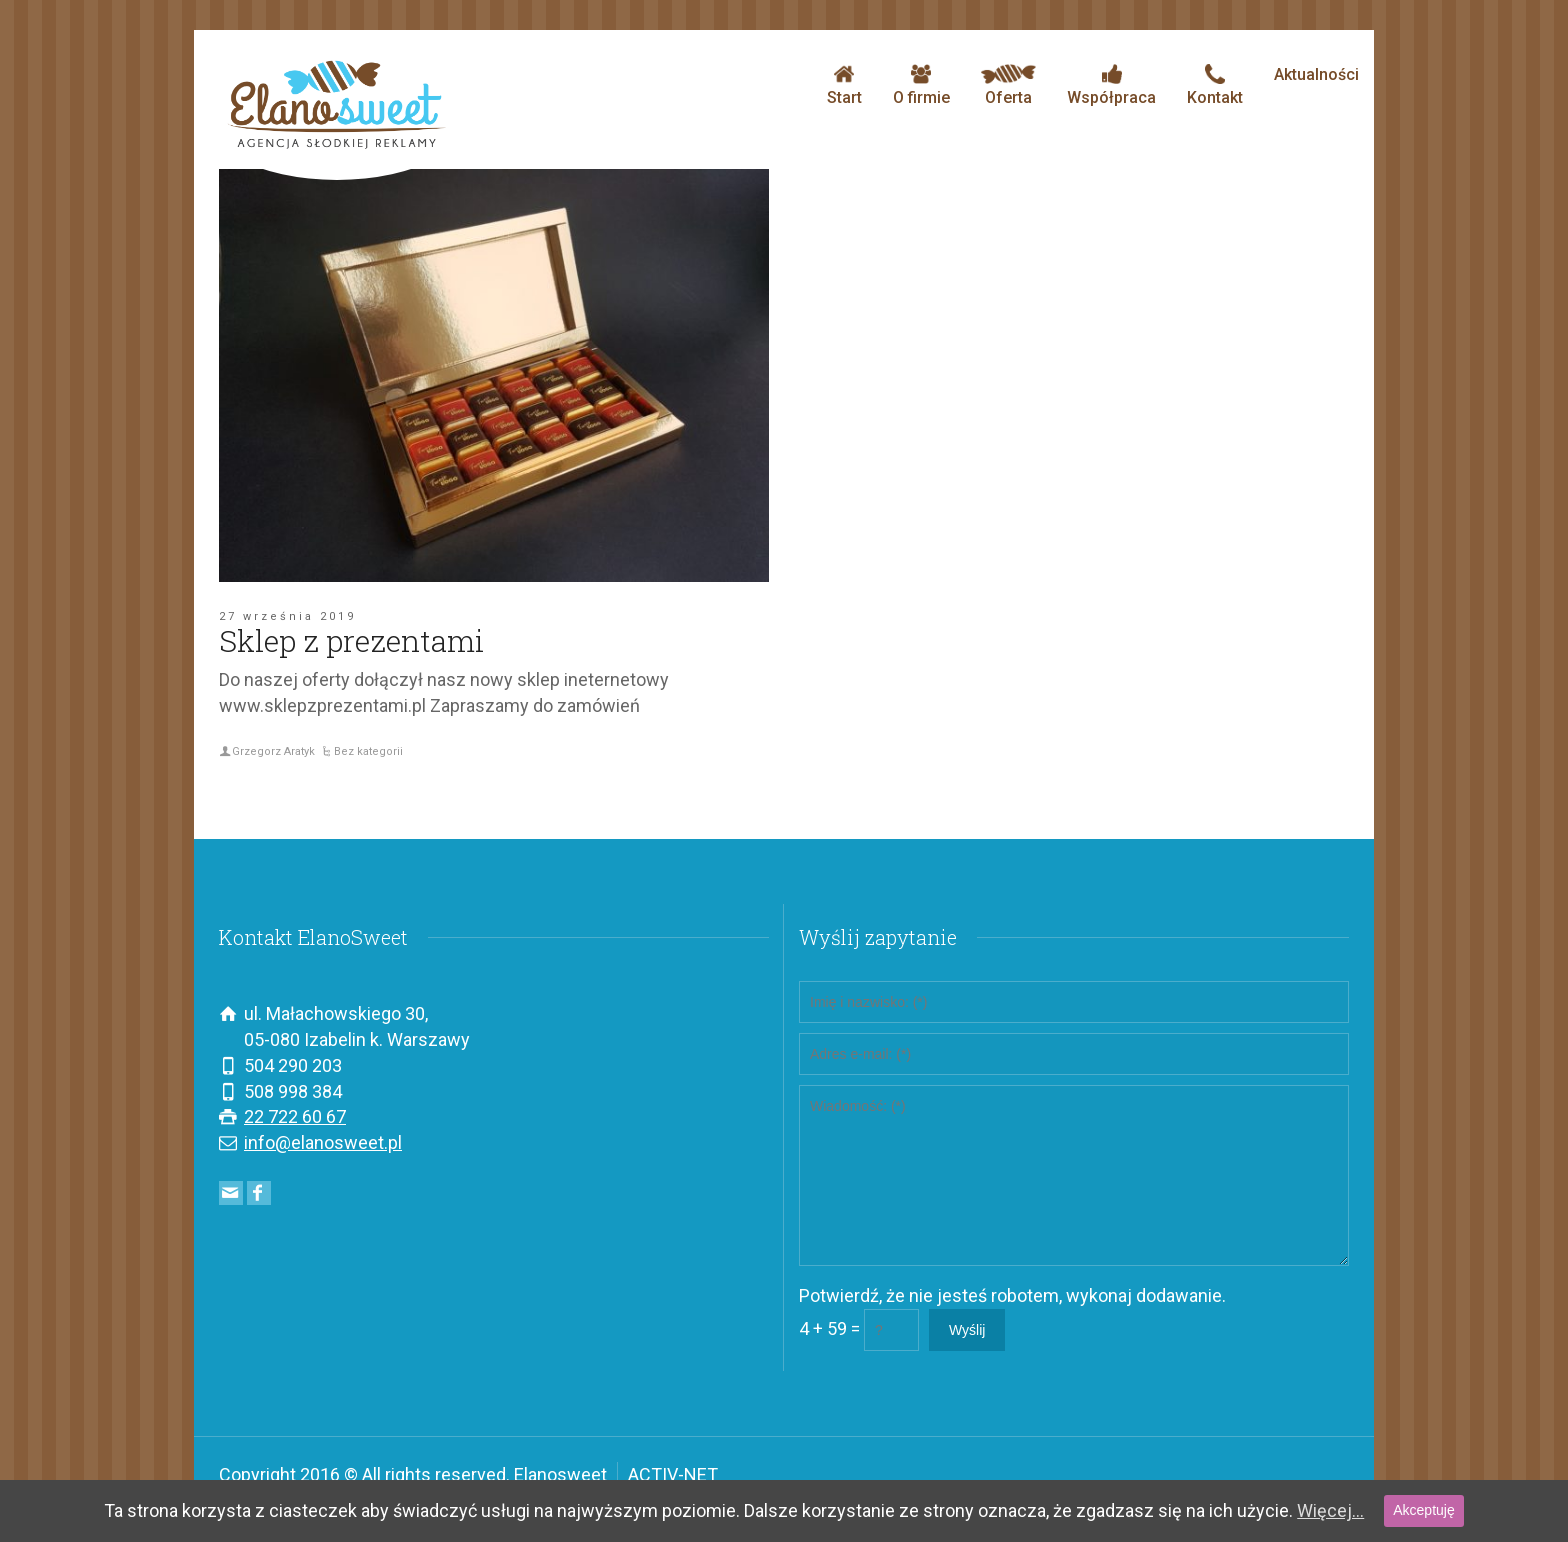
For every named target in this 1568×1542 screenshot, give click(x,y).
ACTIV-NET (673, 1474)
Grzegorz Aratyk (273, 751)
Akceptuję (1423, 1510)
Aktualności (1316, 74)
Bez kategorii (368, 751)
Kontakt (1215, 85)
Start (844, 85)
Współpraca (1111, 85)
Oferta (1008, 85)
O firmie (921, 85)
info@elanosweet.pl (323, 1142)
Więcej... (1330, 1510)
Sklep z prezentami (352, 640)
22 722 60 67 (295, 1116)
